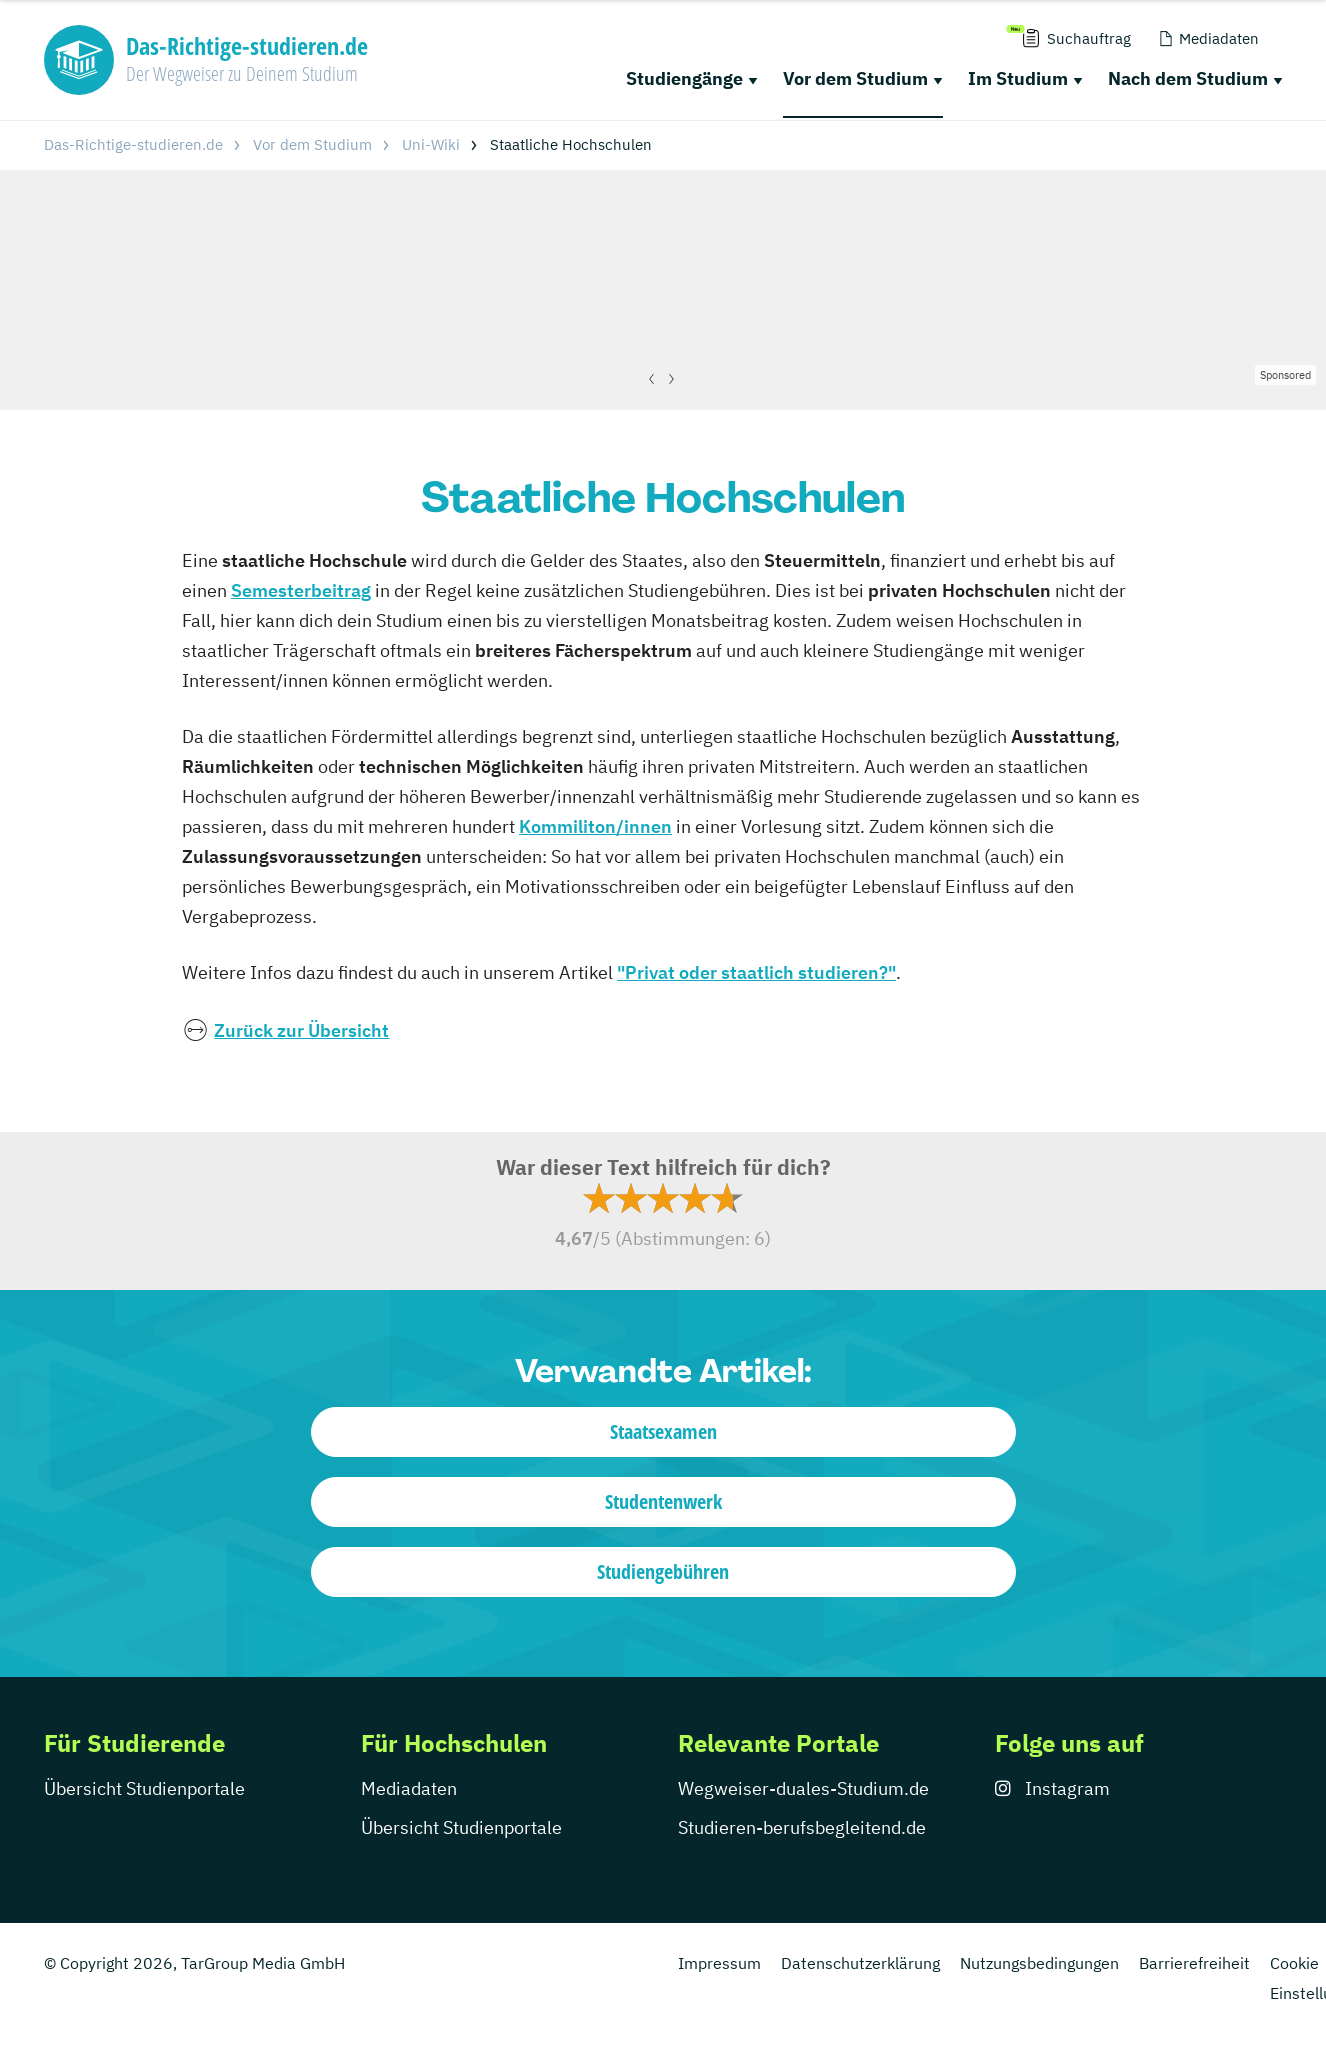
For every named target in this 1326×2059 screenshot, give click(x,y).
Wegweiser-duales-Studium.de (803, 1788)
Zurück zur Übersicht (301, 1030)
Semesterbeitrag (301, 590)
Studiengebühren (663, 1571)
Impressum (719, 1963)
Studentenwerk (663, 1501)
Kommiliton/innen (595, 826)
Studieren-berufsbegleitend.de (802, 1827)
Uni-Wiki (431, 144)
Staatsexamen (663, 1431)
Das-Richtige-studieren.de (133, 144)
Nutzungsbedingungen (1039, 1963)
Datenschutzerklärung (860, 1963)
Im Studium (1018, 78)
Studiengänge (684, 78)
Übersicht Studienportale (144, 1788)
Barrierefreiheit (1194, 1963)
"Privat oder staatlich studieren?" (756, 972)
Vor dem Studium (855, 78)
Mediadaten (409, 1788)
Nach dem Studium (1188, 78)
